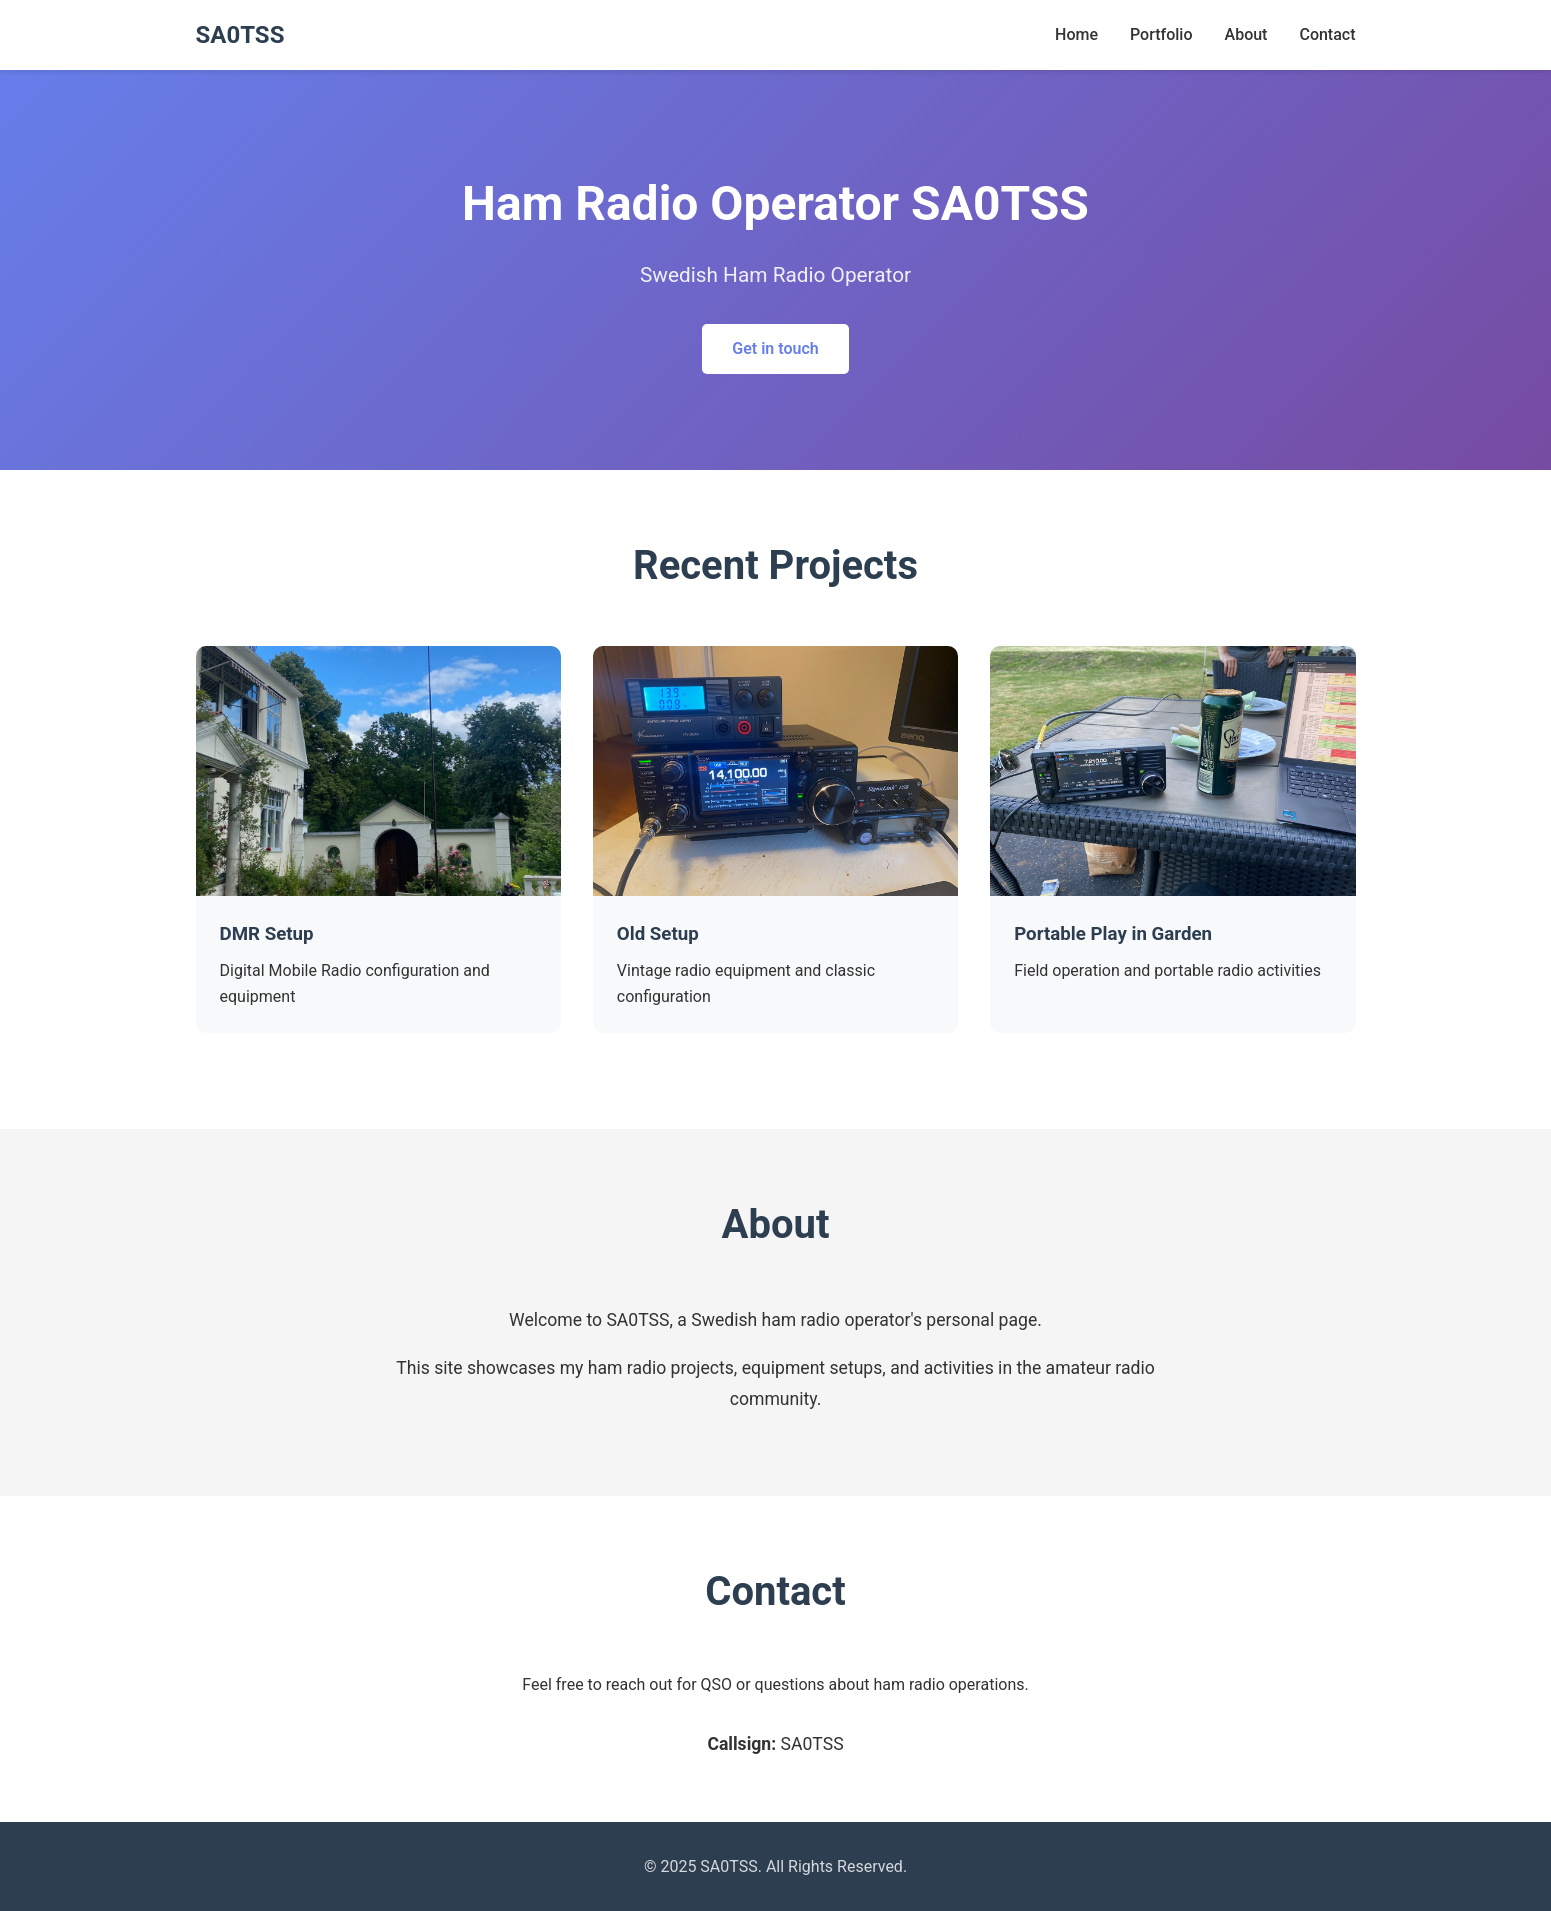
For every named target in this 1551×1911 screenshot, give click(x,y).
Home (1076, 34)
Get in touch (775, 348)
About (1246, 34)
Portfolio (1161, 34)
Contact (1327, 34)
